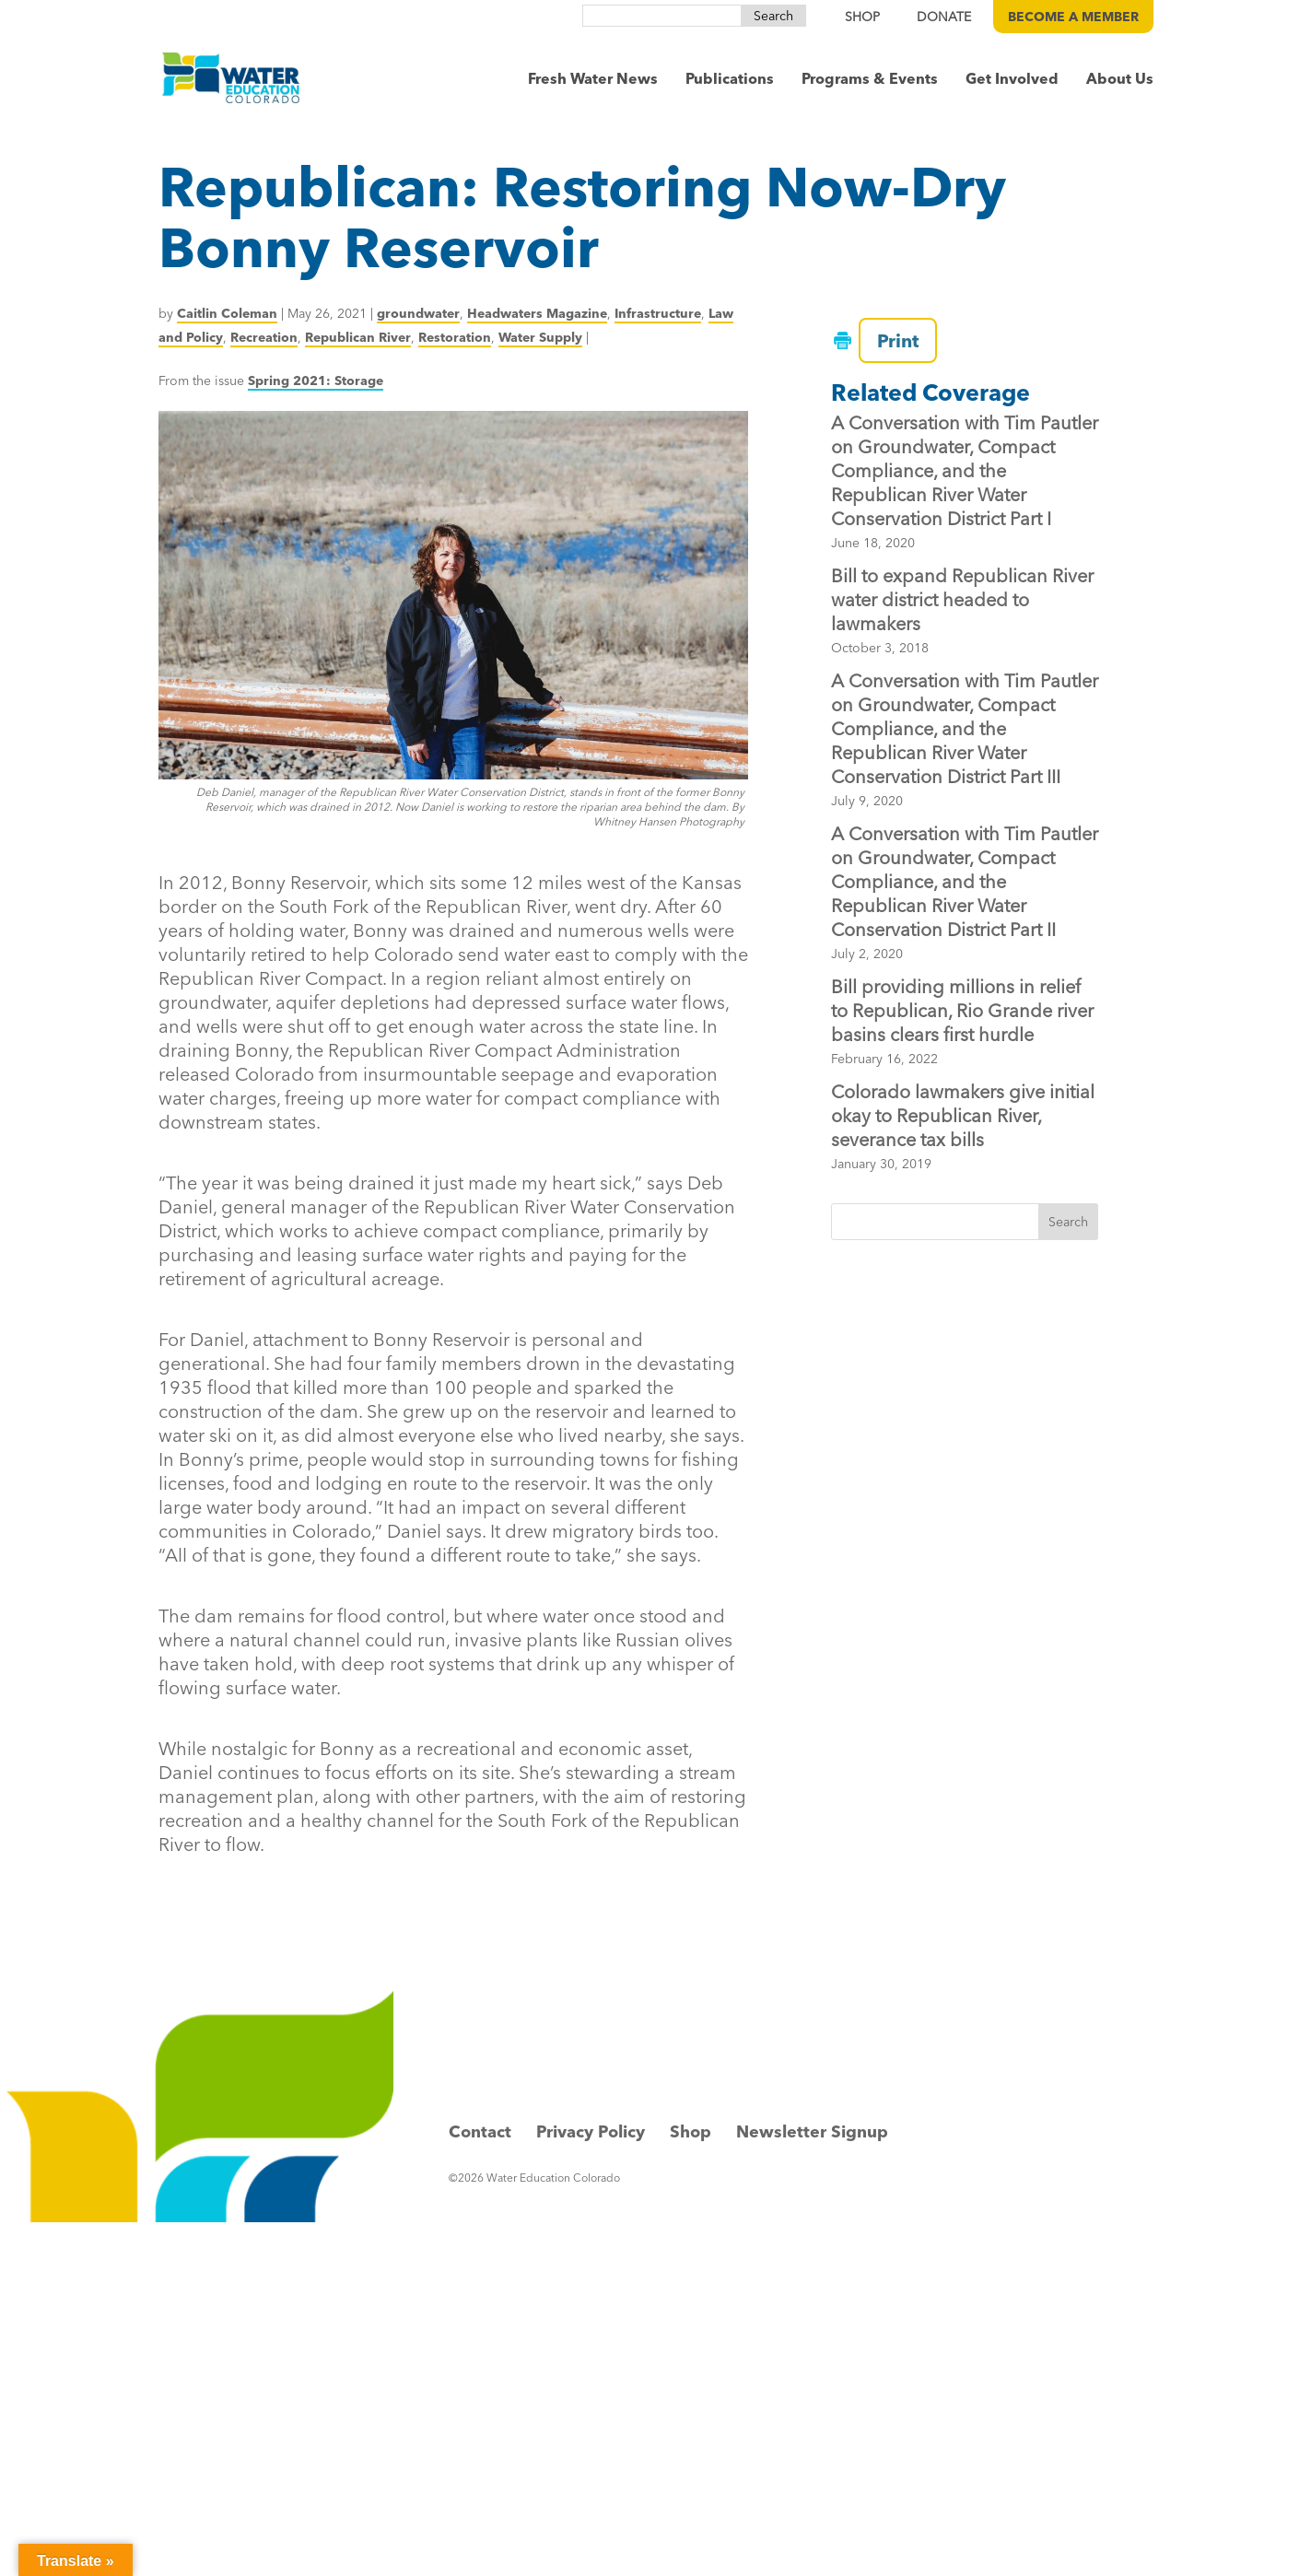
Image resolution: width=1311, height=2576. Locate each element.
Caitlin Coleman (227, 313)
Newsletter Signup (812, 2131)
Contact (480, 2131)
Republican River (358, 337)
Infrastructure (658, 313)
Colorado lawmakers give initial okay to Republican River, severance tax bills (962, 1115)
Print (889, 340)
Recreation (264, 337)
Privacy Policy (590, 2131)
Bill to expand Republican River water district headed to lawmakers (962, 599)
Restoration (454, 337)
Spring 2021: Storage (315, 380)
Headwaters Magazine (537, 313)
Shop (690, 2131)
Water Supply (540, 337)
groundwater (418, 313)
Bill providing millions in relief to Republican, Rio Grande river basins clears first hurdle (962, 1010)
